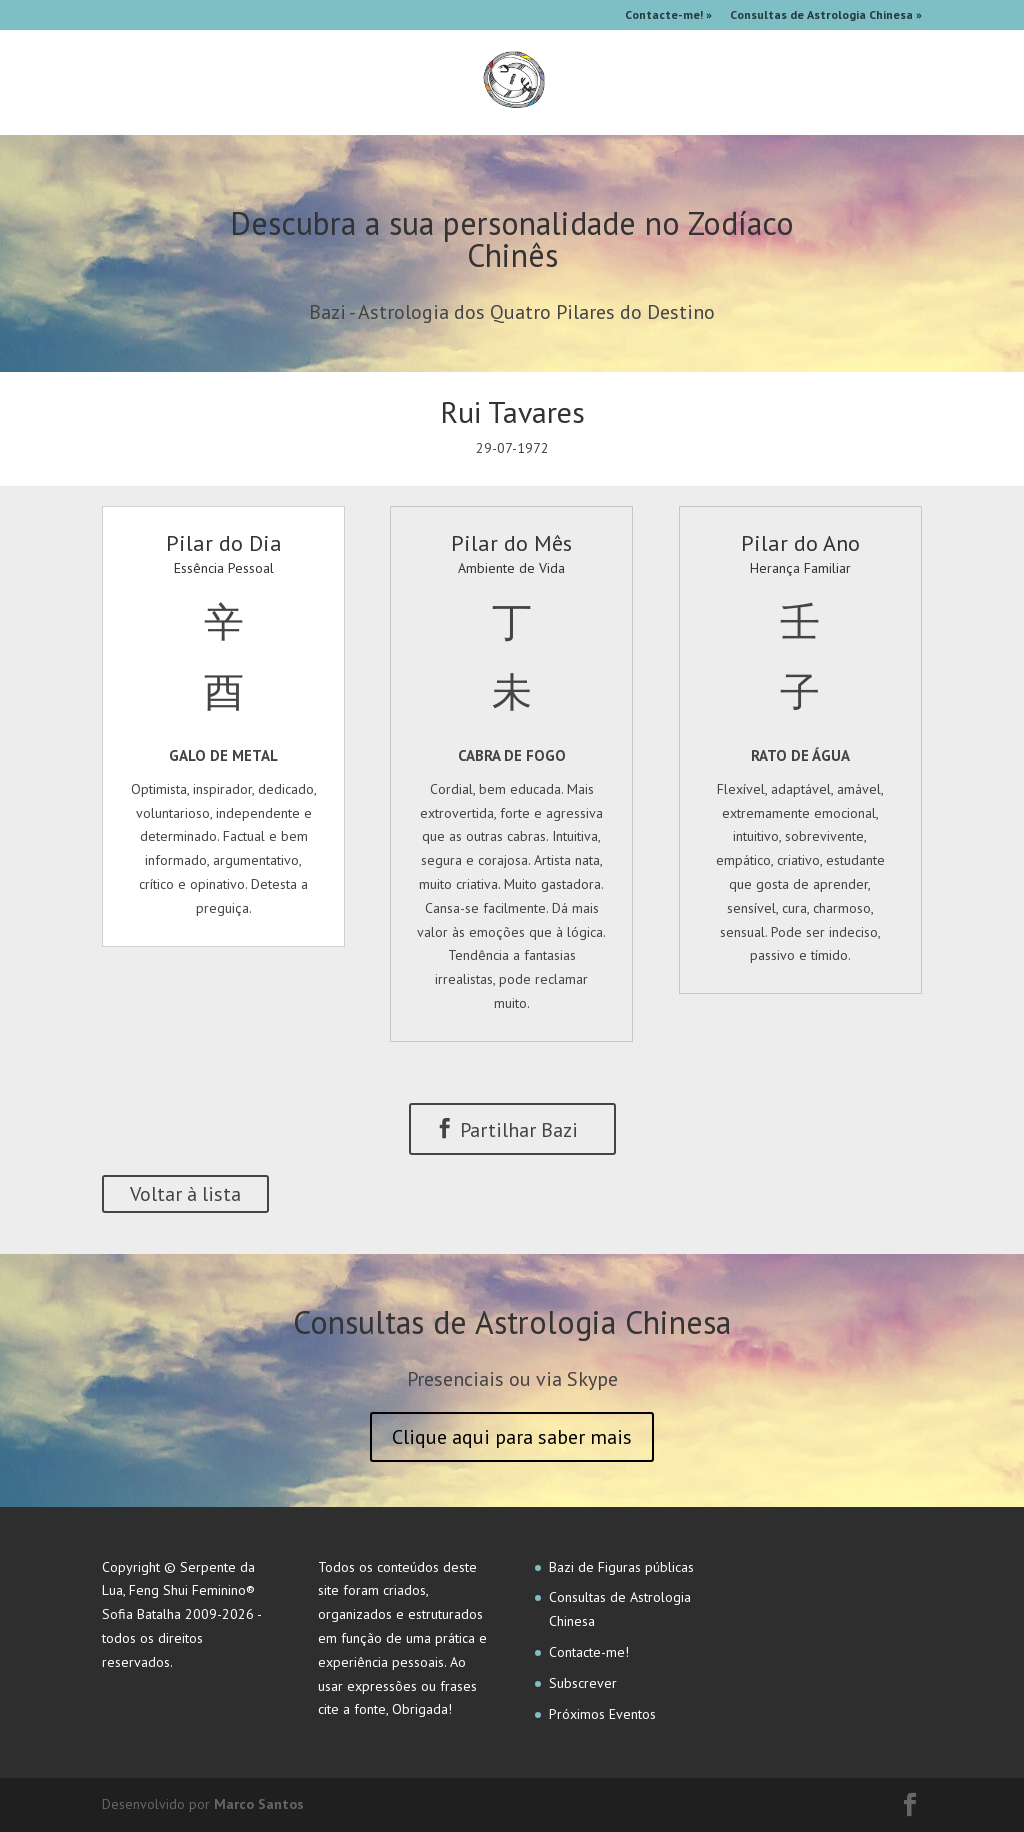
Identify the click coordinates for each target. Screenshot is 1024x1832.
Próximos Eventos (602, 1714)
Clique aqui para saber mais (512, 1437)
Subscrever (583, 1683)
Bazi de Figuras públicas (621, 1567)
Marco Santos (259, 1804)
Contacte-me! (589, 1652)
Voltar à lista (185, 1194)
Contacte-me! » (668, 15)
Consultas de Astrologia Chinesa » (826, 15)
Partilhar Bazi (506, 1130)
